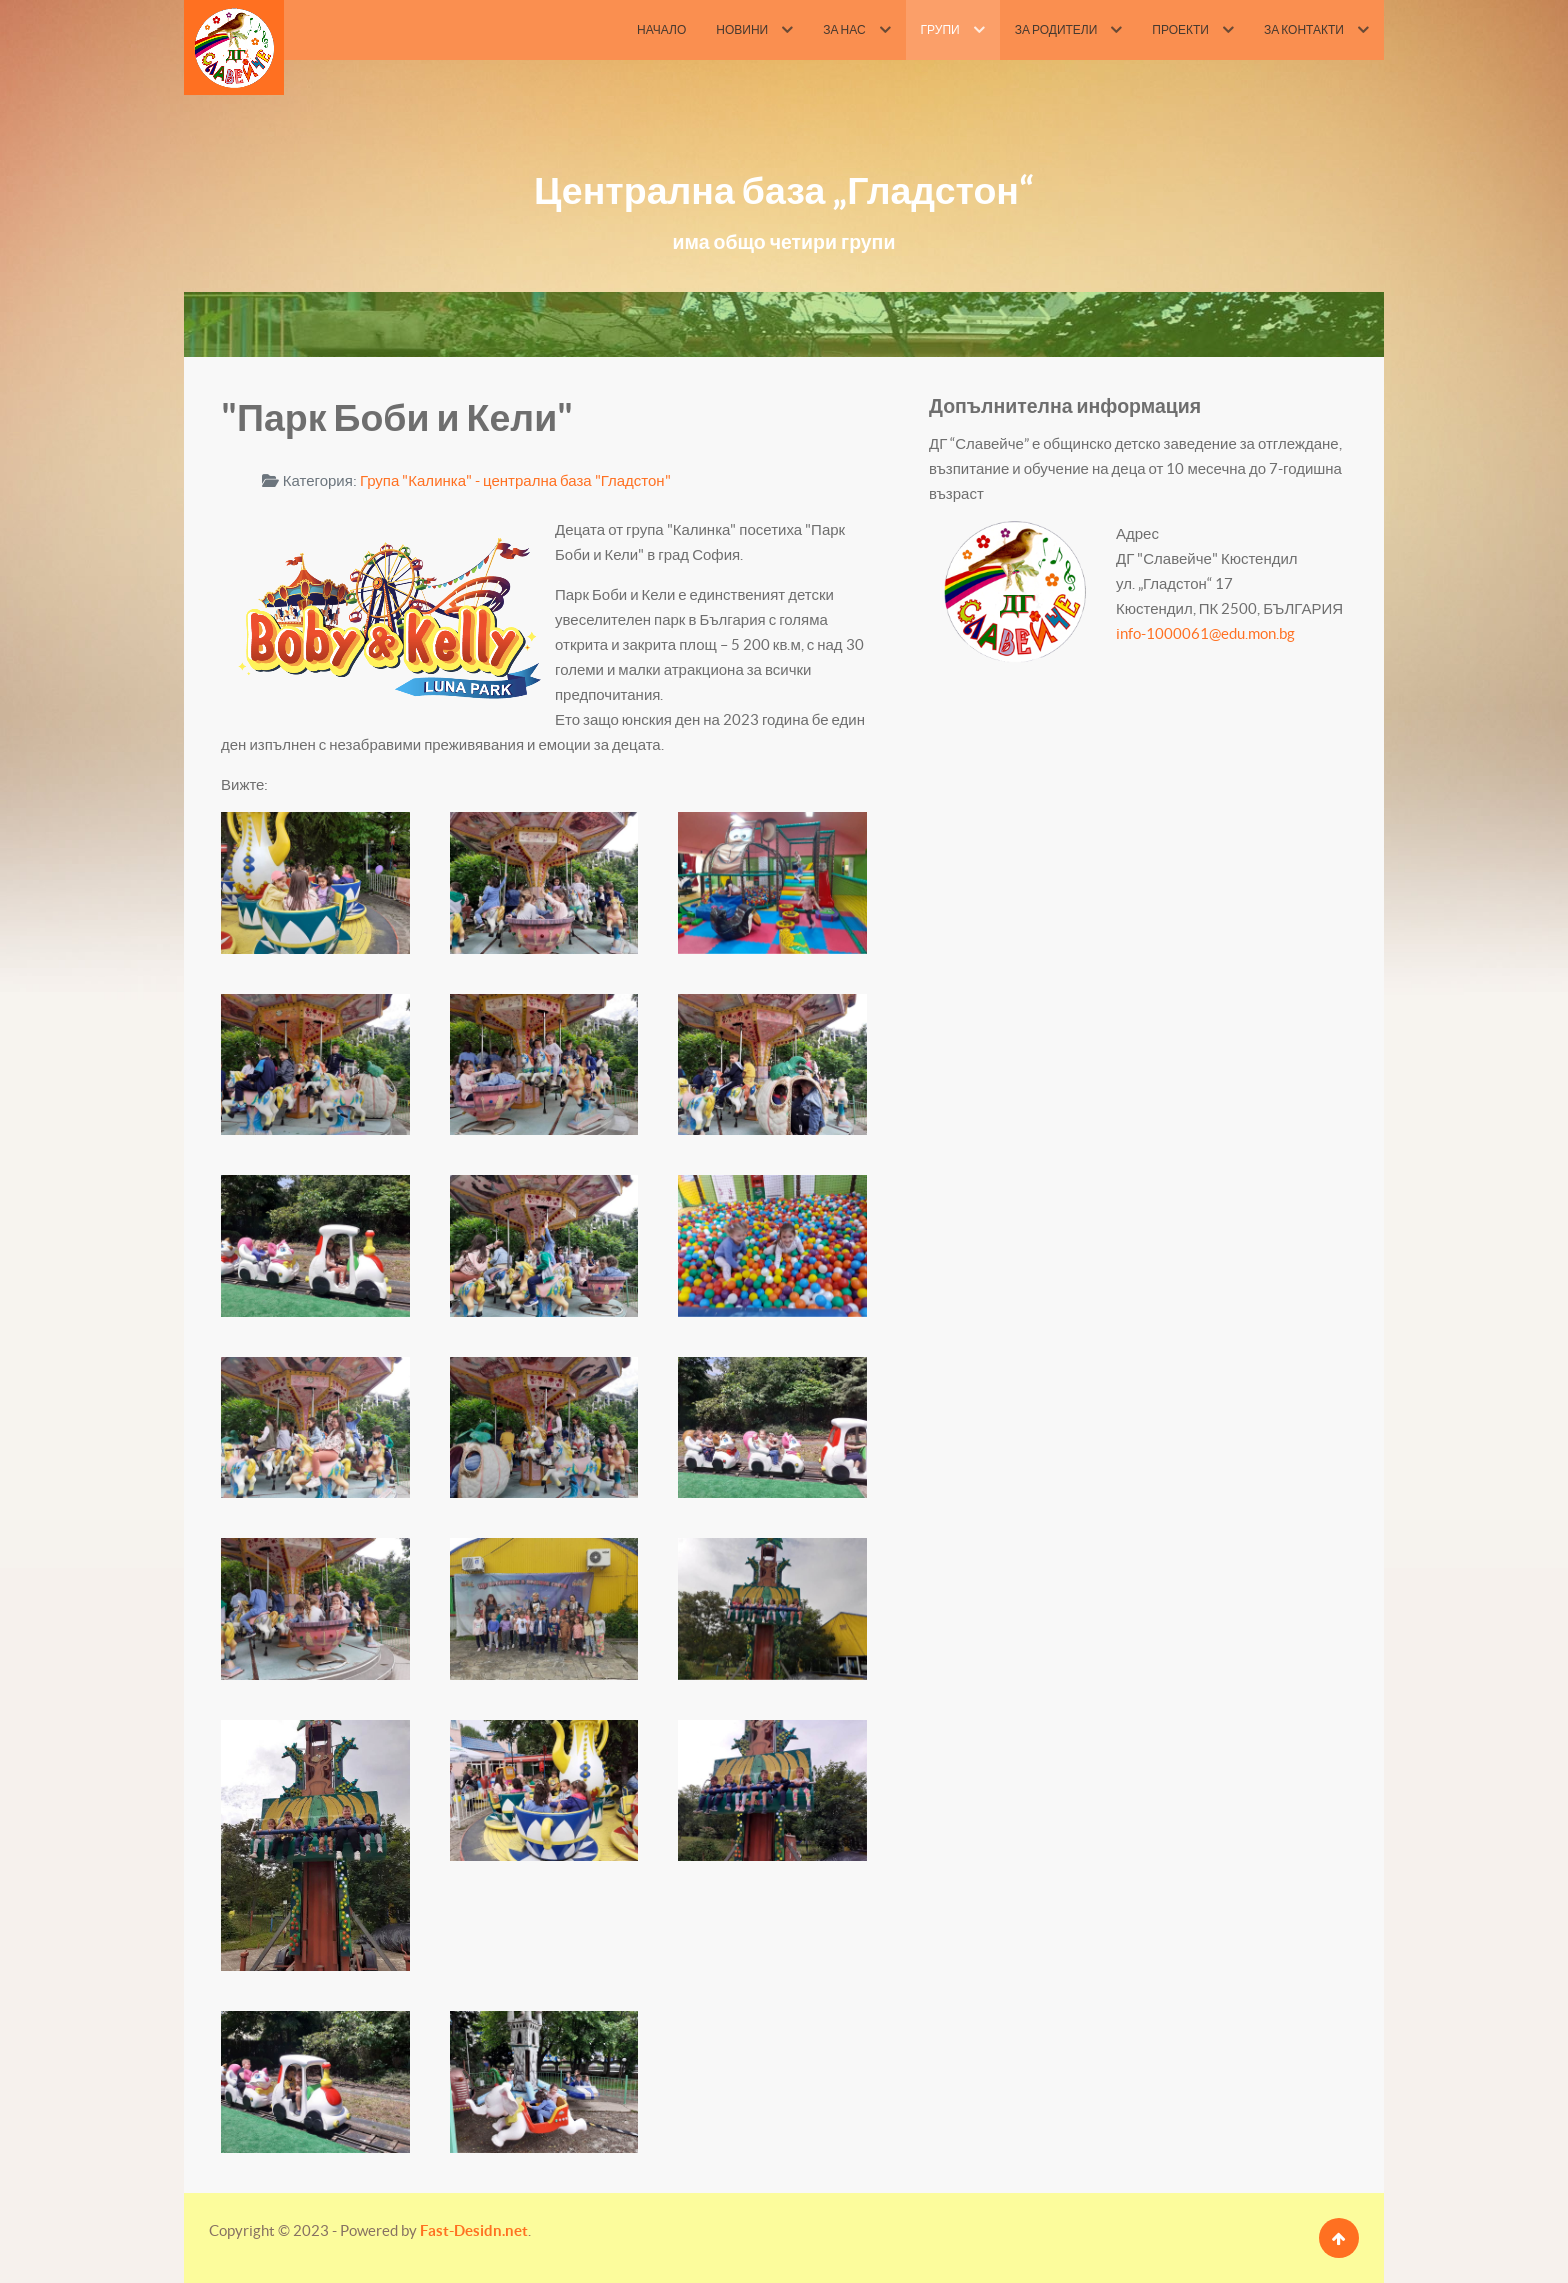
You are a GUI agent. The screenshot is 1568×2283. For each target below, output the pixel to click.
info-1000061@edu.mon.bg (1205, 633)
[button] (315, 882)
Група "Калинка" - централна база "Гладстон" (515, 480)
